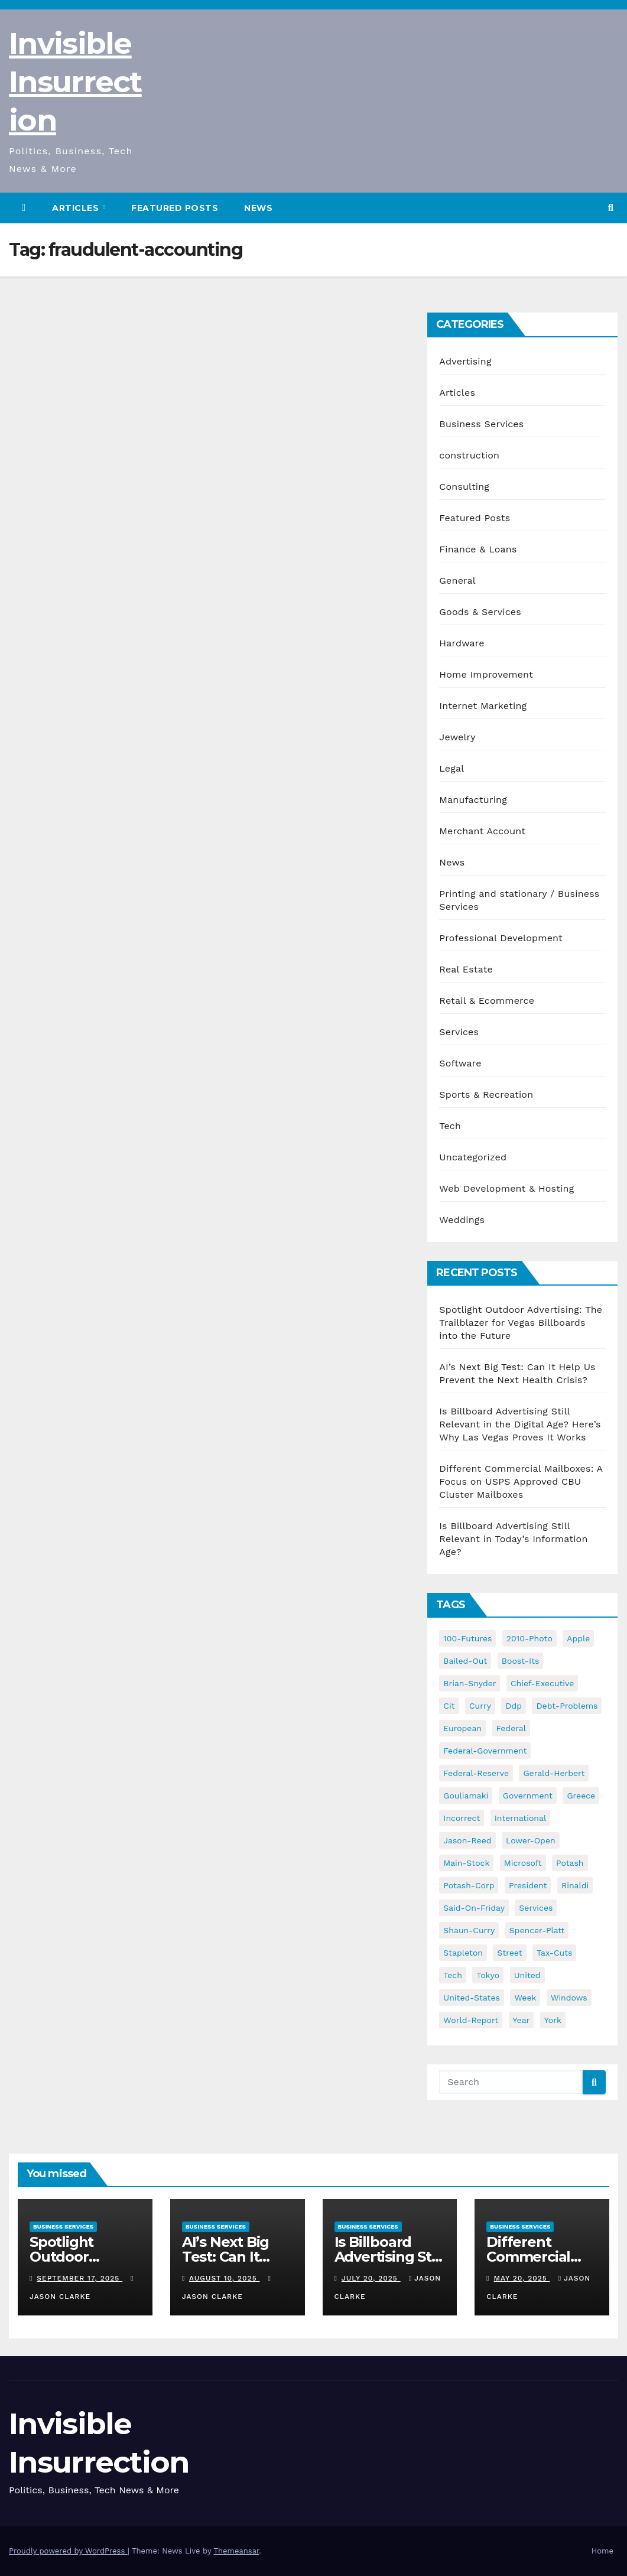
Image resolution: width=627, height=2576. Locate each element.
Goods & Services (480, 611)
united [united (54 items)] (527, 1975)
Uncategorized (472, 1157)
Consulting (464, 486)
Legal (451, 768)
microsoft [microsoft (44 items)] (523, 1863)
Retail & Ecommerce (486, 1000)
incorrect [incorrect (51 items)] (461, 1818)
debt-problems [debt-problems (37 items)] (566, 1705)
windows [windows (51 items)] (569, 1997)
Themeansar (236, 2550)
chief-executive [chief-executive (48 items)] (542, 1683)
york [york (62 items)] (552, 2020)
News (258, 208)
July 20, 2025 (371, 2278)
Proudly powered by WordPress (68, 2550)
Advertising (465, 361)
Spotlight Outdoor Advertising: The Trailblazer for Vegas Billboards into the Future (520, 1322)
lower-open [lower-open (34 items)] (530, 1840)
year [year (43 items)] (521, 2020)
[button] (610, 207)
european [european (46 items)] (462, 1728)
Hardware (461, 643)
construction (469, 455)
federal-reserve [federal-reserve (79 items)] (476, 1773)
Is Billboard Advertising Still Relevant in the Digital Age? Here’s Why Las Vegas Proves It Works (519, 1424)
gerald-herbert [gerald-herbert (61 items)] (553, 1773)
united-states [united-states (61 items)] (471, 1997)
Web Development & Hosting (506, 1188)
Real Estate (466, 969)
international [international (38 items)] (520, 1818)
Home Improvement (486, 674)
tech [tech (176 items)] (452, 1975)
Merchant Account (482, 831)
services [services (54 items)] (536, 1908)
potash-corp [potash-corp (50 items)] (468, 1885)
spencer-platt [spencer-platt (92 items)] (536, 1930)
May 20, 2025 (522, 2278)
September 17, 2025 (79, 2278)
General (457, 580)
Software (460, 1063)
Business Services (481, 424)
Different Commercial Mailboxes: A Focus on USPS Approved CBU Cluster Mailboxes (520, 1481)
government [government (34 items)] (528, 1795)
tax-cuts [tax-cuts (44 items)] (554, 1952)
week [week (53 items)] (525, 1997)
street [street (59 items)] (509, 1952)
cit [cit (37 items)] (448, 1705)
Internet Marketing (483, 705)
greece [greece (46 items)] (581, 1795)
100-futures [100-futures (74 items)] (467, 1638)
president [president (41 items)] (528, 1885)
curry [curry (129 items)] (480, 1705)
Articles (77, 208)
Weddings (462, 1219)
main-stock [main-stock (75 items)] (466, 1863)
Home (602, 2550)
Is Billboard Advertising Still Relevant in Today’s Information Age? (513, 1538)
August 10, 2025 (224, 2278)
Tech (450, 1125)
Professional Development (501, 938)
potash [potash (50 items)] (570, 1863)
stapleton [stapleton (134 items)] (463, 1952)
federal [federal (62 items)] (511, 1728)
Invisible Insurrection (75, 81)
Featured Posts (174, 208)
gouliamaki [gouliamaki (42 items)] (465, 1795)
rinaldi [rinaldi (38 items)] (575, 1885)
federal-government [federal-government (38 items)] (485, 1750)
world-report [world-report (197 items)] (470, 2020)
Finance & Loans (477, 549)
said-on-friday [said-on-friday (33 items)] (474, 1908)
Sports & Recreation (486, 1094)
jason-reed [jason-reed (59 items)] (467, 1840)
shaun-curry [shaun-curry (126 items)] (469, 1930)
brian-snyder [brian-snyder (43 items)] (469, 1683)
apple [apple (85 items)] (578, 1638)
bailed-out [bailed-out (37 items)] (465, 1661)
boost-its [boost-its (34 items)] (521, 1661)
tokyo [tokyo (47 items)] (487, 1975)
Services (459, 1031)
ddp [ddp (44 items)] (513, 1705)
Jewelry (457, 737)
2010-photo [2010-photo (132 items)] (529, 1638)
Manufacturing (473, 799)
